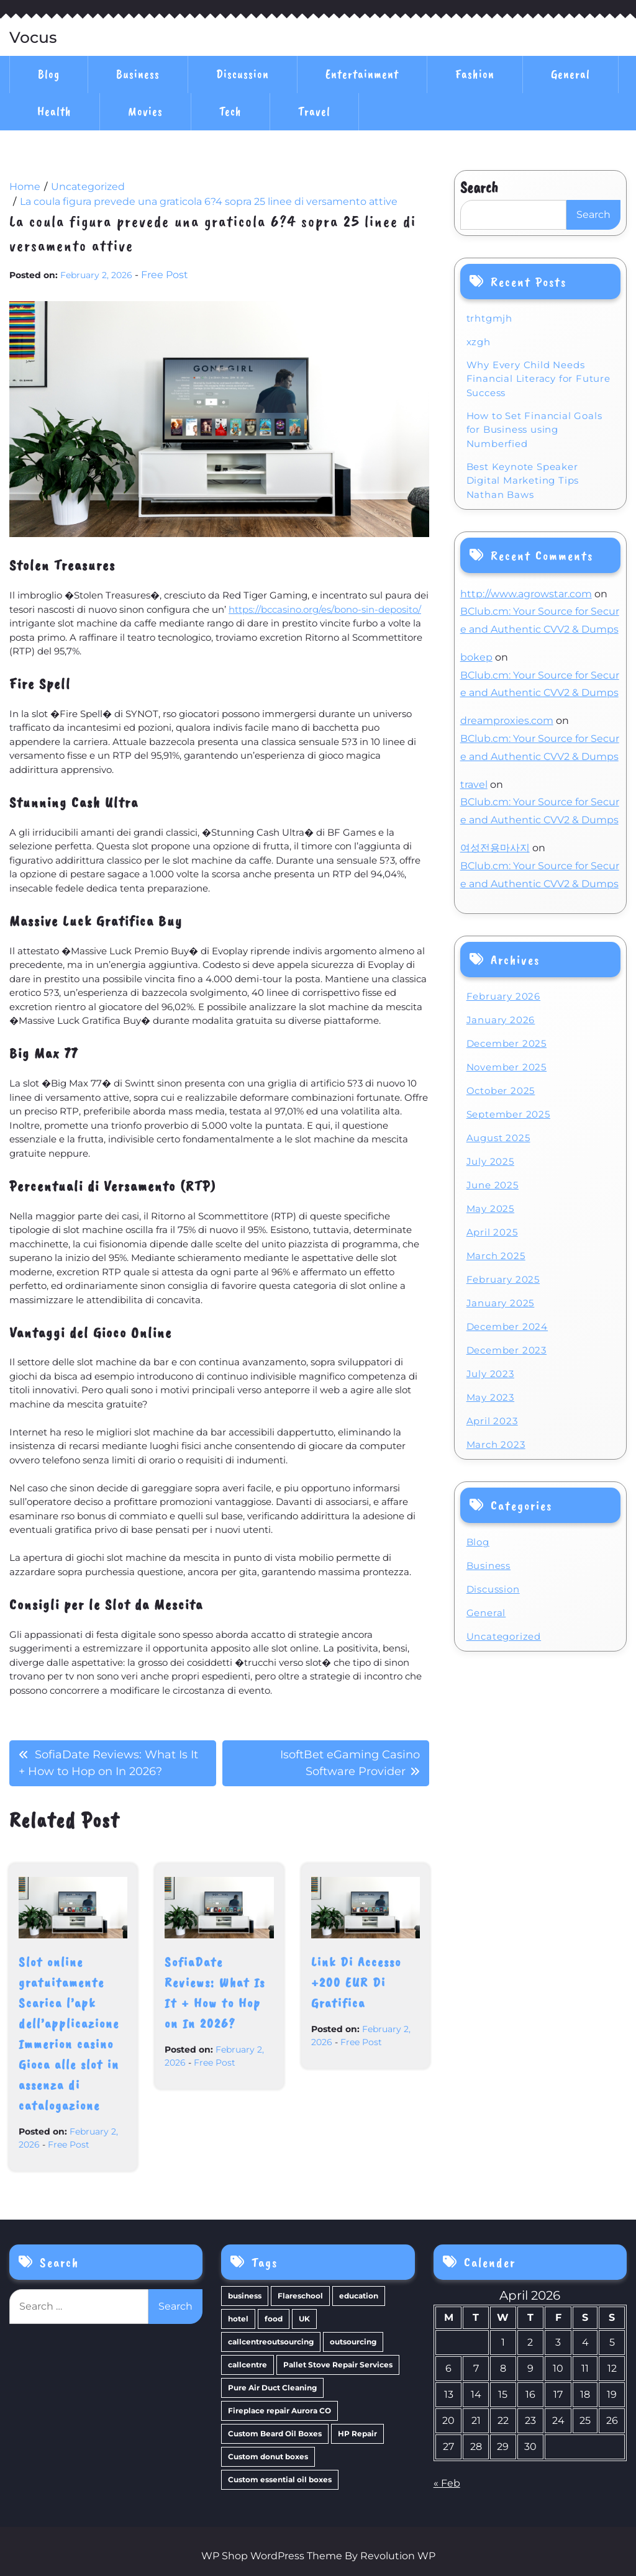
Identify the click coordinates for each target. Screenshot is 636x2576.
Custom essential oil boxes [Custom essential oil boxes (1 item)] (280, 2479)
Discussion (242, 74)
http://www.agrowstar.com (526, 594)
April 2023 (492, 1421)
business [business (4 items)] (244, 2295)
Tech (230, 111)
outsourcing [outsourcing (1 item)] (353, 2341)
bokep (476, 657)
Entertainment (362, 74)
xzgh (478, 342)
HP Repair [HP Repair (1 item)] (357, 2433)
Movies (145, 111)
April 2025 (492, 1232)
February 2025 (503, 1279)
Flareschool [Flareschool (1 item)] (300, 2295)
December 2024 (507, 1326)
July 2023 (490, 1374)
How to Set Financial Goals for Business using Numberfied (534, 430)
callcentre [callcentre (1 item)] (247, 2364)
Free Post (164, 275)
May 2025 (490, 1208)
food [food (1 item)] (274, 2318)
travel (474, 784)
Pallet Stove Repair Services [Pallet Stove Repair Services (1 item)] (338, 2364)
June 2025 (492, 1185)
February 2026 (503, 996)
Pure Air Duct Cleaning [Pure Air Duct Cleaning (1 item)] (272, 2387)
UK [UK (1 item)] (304, 2318)
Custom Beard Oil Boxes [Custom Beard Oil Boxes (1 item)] (275, 2433)
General (570, 74)
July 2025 (490, 1161)
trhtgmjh (489, 318)
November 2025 (506, 1067)
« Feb (447, 2483)
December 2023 (506, 1350)
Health (54, 111)
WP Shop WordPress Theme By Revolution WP (318, 2556)
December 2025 (506, 1043)
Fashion (474, 74)
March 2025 (495, 1256)
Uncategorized (503, 1636)
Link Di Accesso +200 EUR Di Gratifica (356, 1982)
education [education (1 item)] (358, 2295)
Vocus (33, 37)
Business (138, 74)
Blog (49, 74)
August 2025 (498, 1138)
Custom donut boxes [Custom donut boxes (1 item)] (268, 2456)
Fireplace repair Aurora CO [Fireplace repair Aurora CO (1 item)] (279, 2410)
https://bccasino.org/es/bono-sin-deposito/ (325, 609)
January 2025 (500, 1303)
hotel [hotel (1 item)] (238, 2318)
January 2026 (500, 1020)
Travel (314, 111)
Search (479, 187)
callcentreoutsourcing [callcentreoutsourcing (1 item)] (271, 2341)
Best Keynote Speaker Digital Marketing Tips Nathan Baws (522, 480)
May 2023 (490, 1397)
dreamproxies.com (506, 720)
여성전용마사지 (495, 848)
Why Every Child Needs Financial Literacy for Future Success (538, 379)
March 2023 (495, 1444)
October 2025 (500, 1090)
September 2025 (508, 1114)
